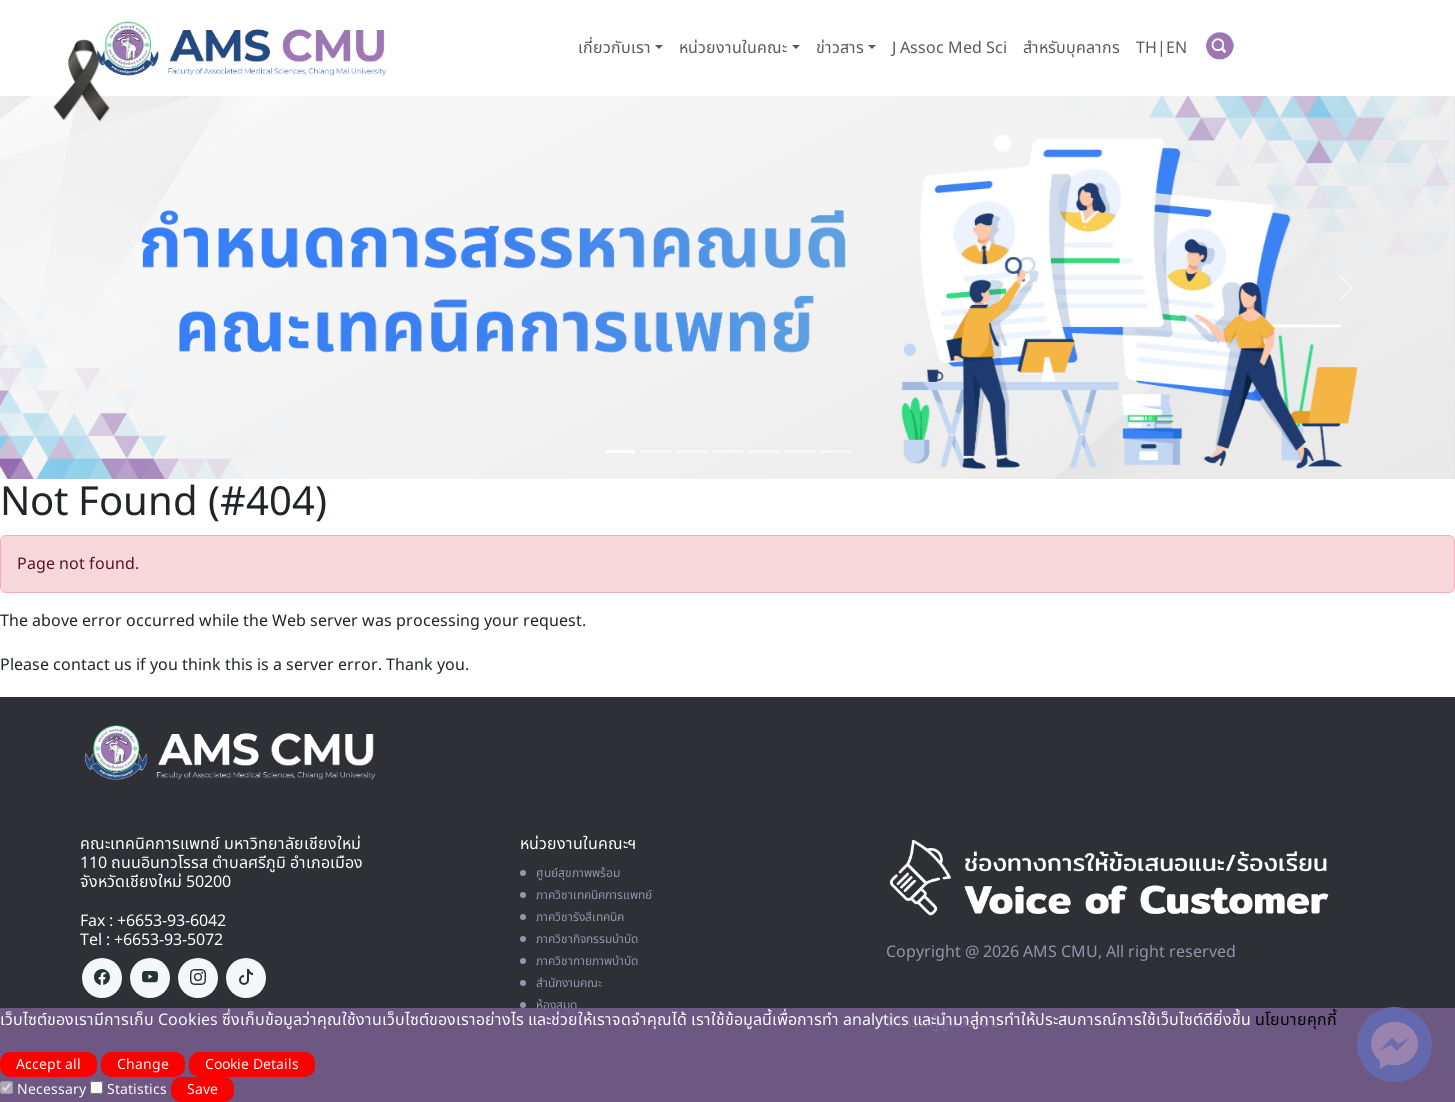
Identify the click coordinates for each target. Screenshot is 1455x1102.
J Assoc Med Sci (949, 48)
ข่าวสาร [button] (840, 48)
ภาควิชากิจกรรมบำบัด (579, 939)
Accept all (48, 1064)
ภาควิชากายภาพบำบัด (579, 961)
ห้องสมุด (548, 1005)
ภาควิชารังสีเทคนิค (572, 917)
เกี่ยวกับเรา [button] (614, 48)
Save (202, 1089)
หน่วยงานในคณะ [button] (733, 48)
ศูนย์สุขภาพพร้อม (570, 873)
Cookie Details (252, 1064)
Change (143, 1064)
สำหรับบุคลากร (1071, 48)
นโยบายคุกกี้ (1296, 1020)
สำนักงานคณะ (561, 983)
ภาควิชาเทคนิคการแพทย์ (586, 895)
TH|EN (1161, 48)
